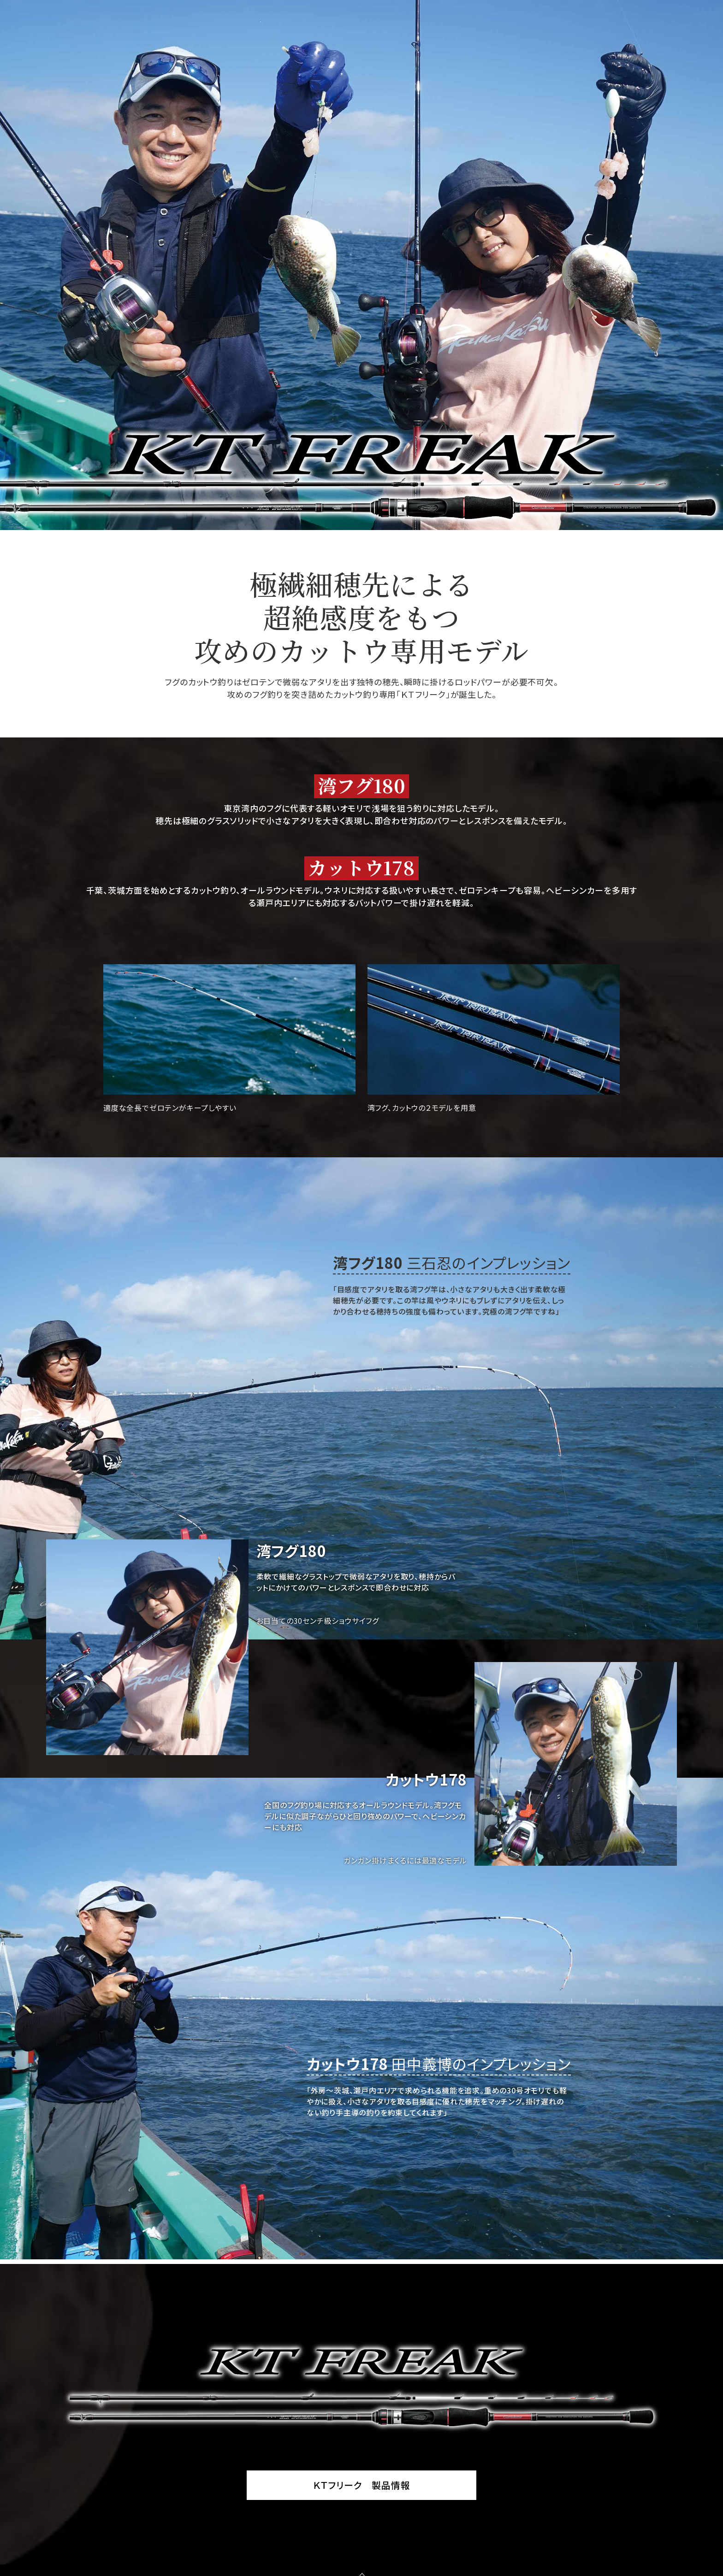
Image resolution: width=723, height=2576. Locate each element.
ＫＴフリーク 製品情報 (361, 2485)
